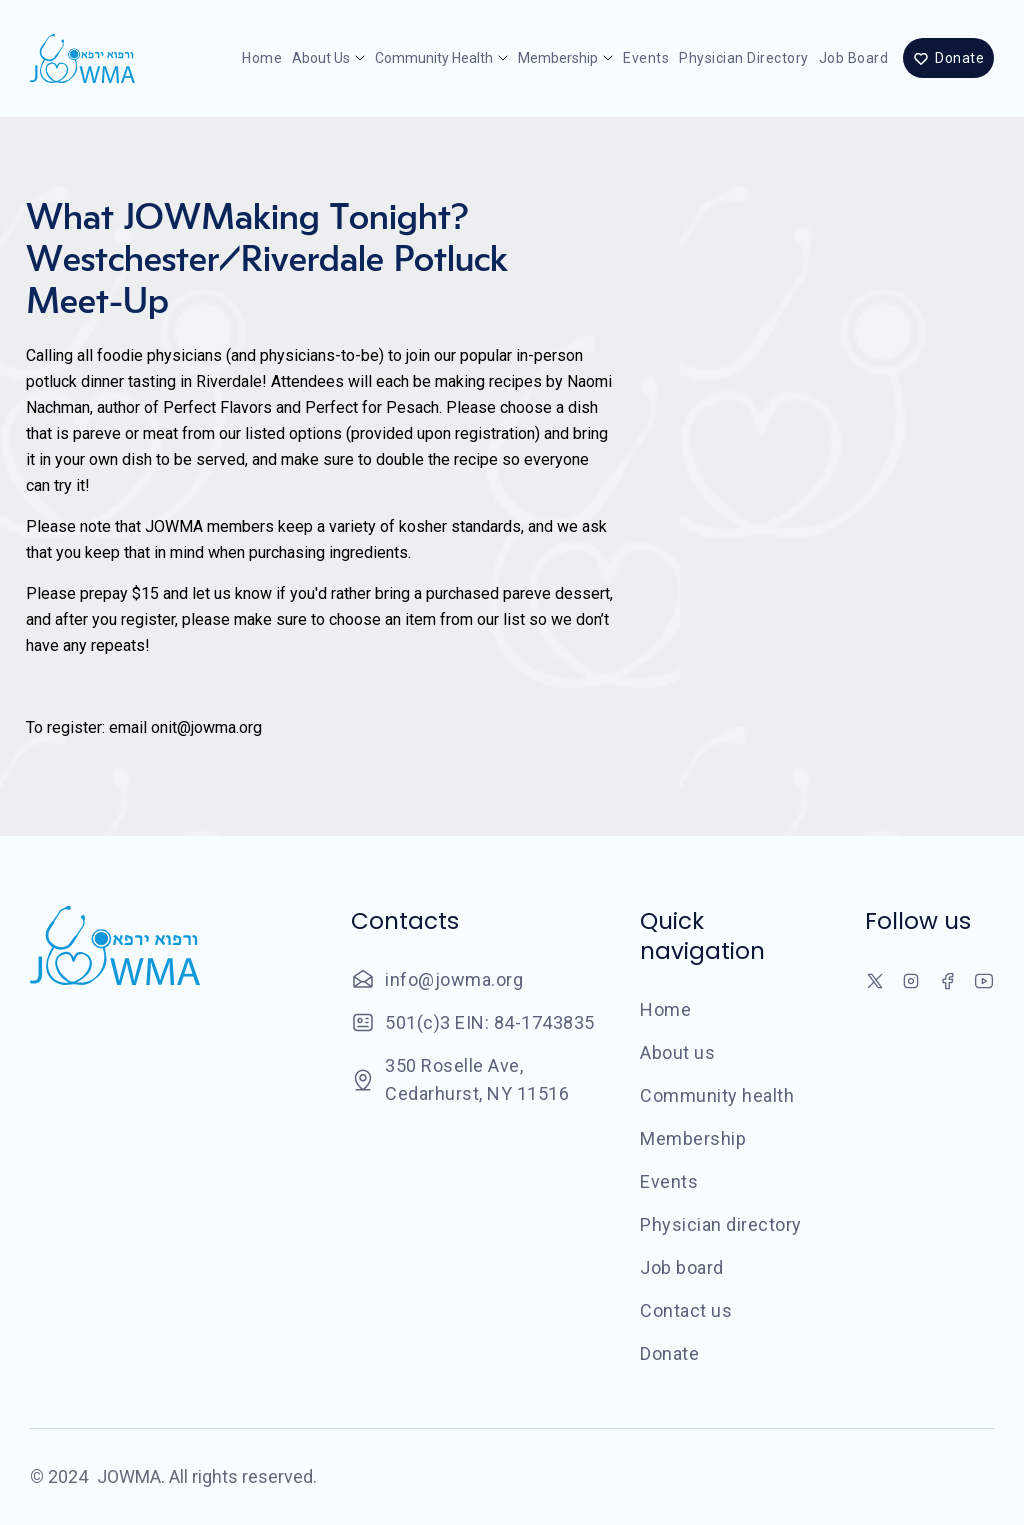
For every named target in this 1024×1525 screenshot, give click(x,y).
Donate (669, 1353)
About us (677, 1052)
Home (262, 58)
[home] (82, 58)
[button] (328, 58)
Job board (854, 58)
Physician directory (744, 58)
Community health (717, 1095)
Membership (693, 1138)
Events (646, 58)
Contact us (686, 1310)
